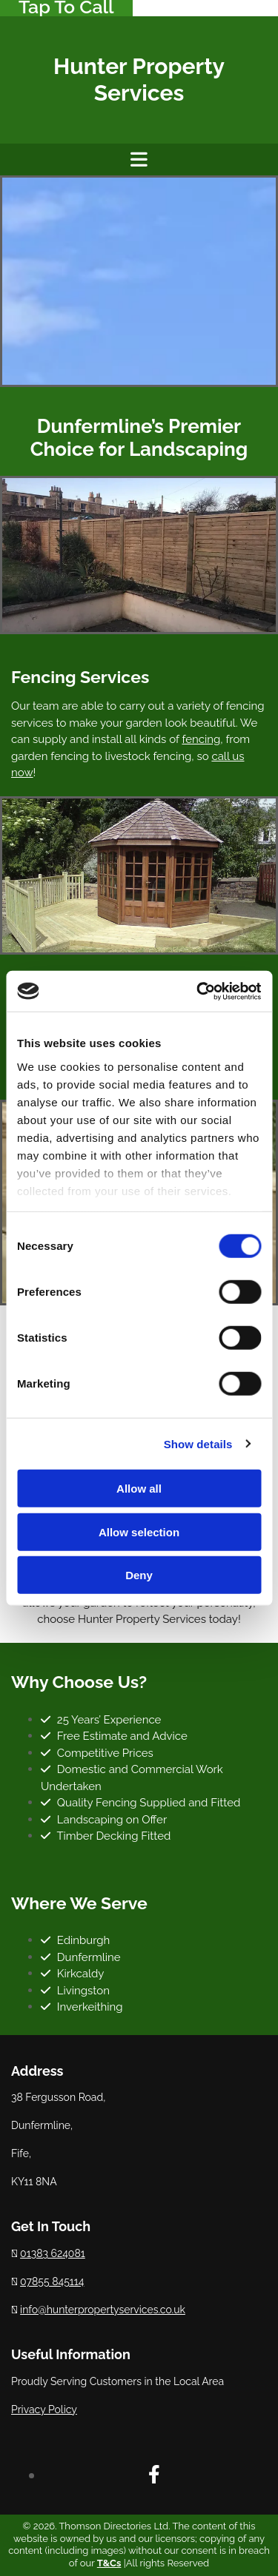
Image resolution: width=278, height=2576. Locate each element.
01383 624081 (52, 2253)
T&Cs (109, 2563)
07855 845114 (52, 2281)
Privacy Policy (44, 2409)
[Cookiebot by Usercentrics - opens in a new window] (198, 991)
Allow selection (139, 1531)
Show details (198, 1443)
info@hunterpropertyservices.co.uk (102, 2310)
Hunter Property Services (139, 79)
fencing (201, 739)
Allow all (139, 1488)
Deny (139, 1575)
